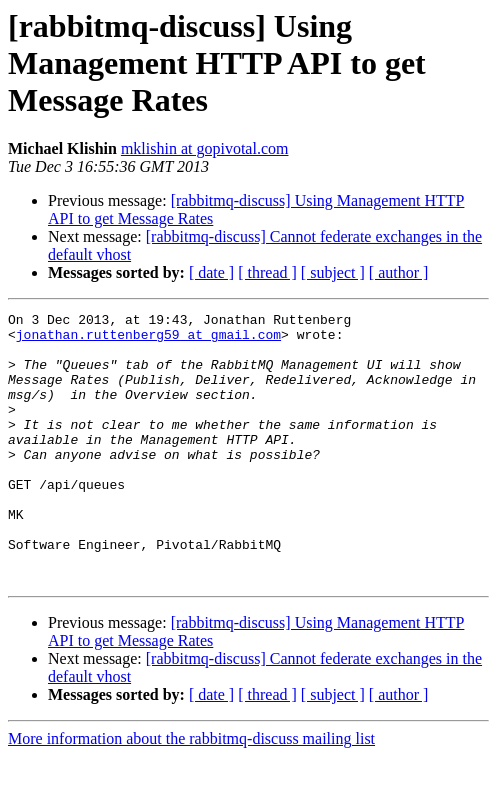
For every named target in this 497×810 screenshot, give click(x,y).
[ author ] (399, 272)
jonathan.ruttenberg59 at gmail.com (148, 340)
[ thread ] (267, 272)
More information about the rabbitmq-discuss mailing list (191, 792)
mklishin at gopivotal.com (205, 148)
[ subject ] (333, 272)
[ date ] (211, 272)
